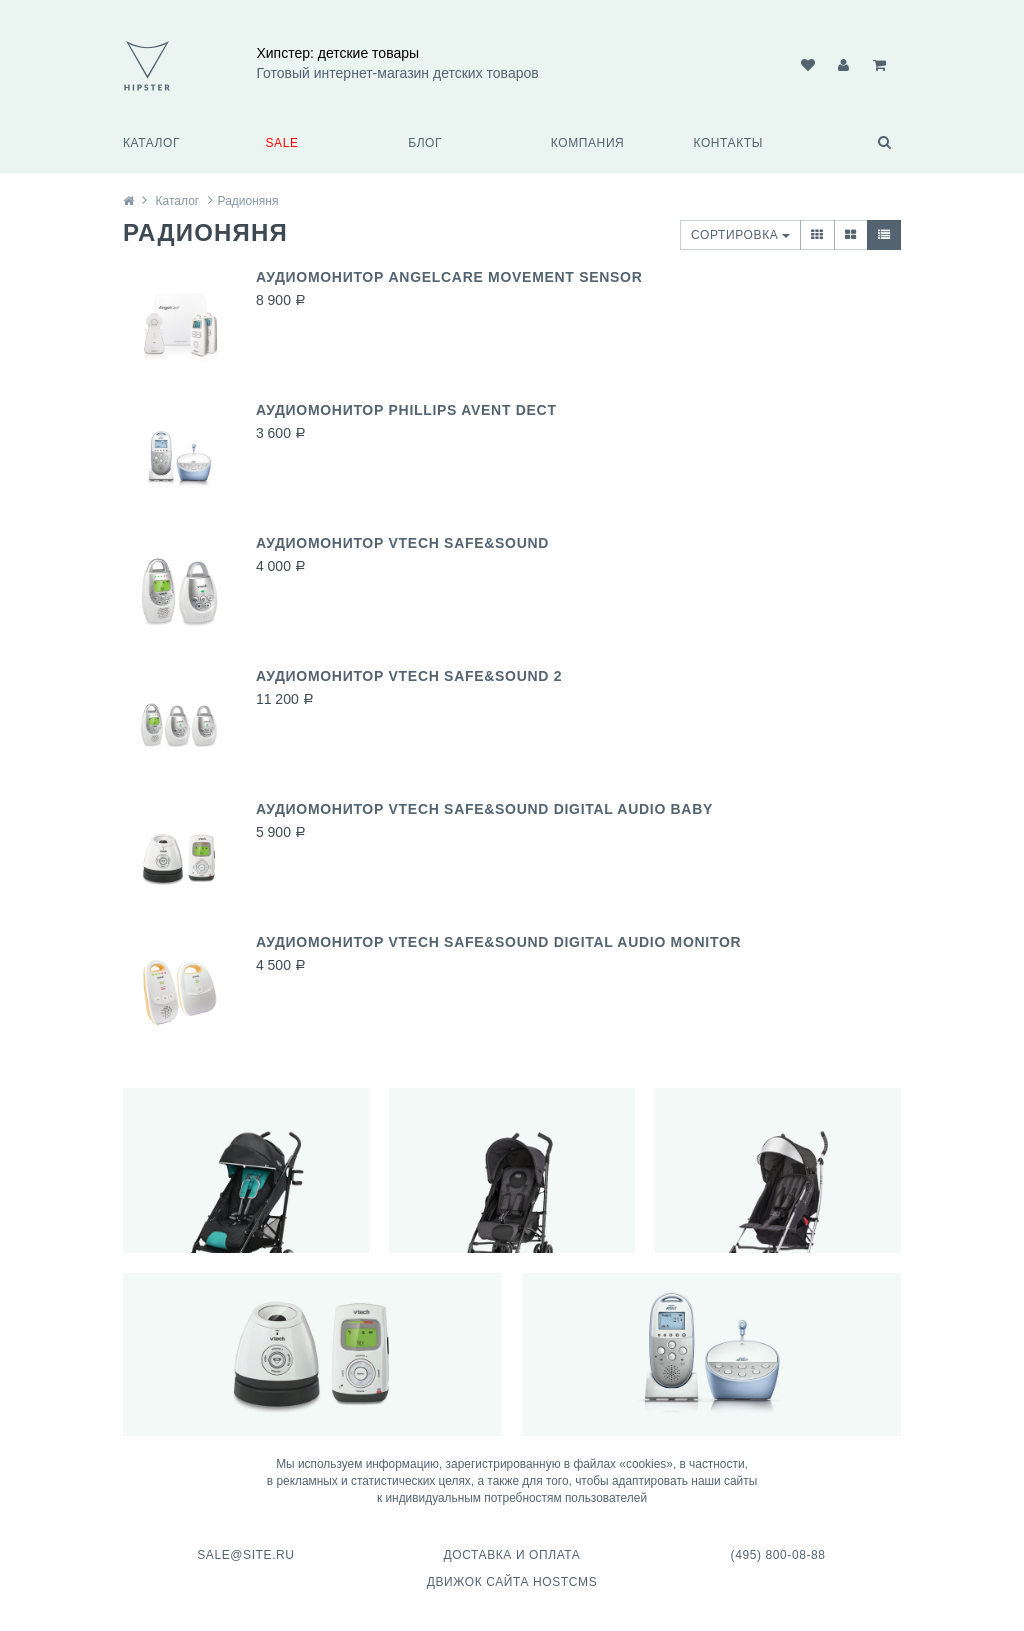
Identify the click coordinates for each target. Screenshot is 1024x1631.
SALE (282, 143)
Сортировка (740, 235)
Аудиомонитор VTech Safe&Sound (402, 543)
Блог (425, 143)
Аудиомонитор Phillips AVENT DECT (406, 410)
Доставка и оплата (511, 1555)
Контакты (728, 143)
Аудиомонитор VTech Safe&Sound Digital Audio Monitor (498, 942)
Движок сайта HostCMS (512, 1582)
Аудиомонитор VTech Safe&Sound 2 (409, 676)
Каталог (151, 143)
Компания (588, 143)
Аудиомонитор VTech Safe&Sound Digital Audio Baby (484, 809)
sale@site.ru (245, 1555)
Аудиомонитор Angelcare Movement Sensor (449, 277)
